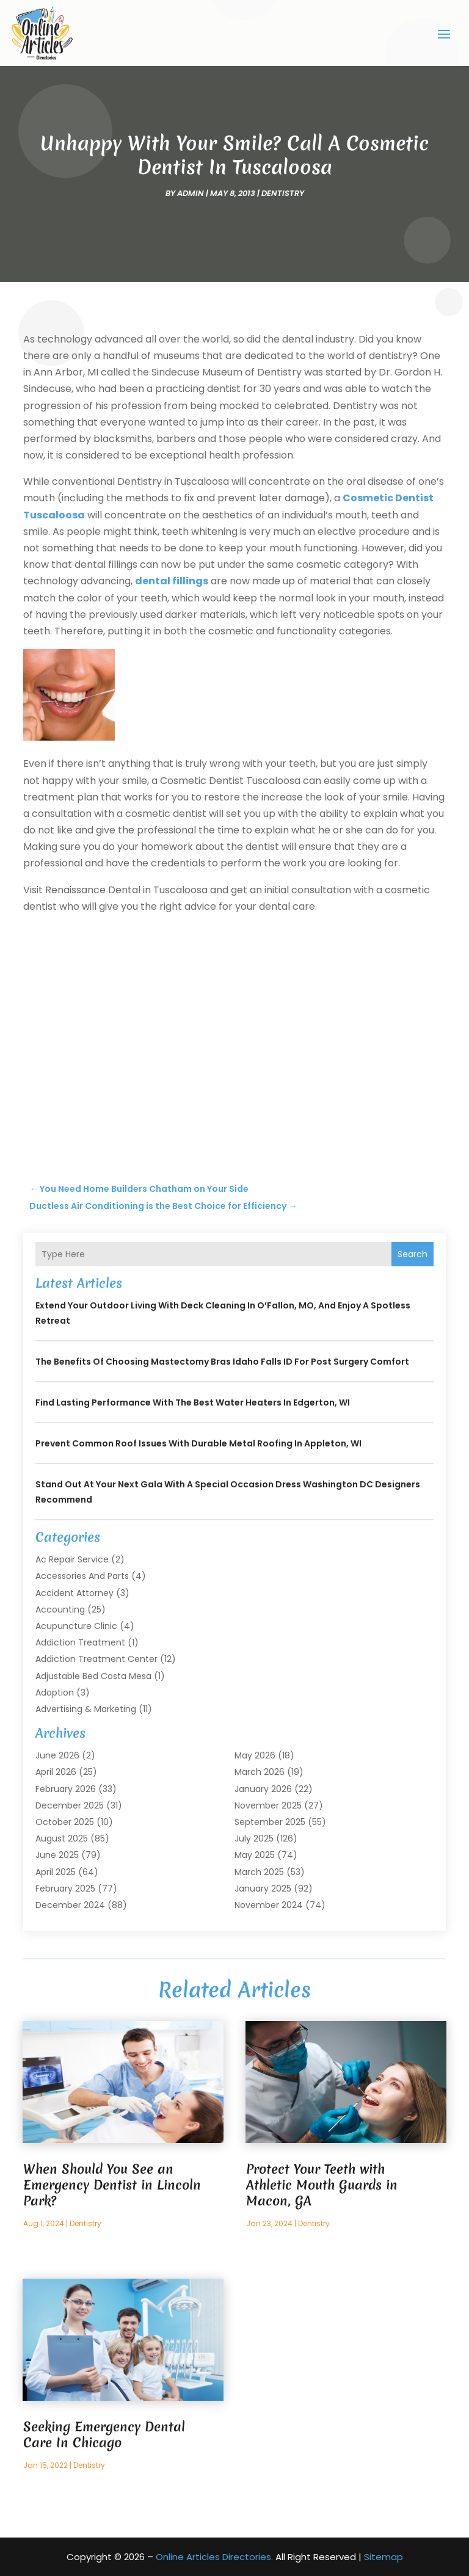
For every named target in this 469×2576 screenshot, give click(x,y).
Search (412, 1253)
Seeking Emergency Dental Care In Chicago (104, 2434)
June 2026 (57, 1755)
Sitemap (383, 2556)
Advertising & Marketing (85, 1708)
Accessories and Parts (82, 1576)
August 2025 (61, 1838)
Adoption (54, 1692)
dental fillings (171, 581)
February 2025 (65, 1888)
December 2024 (70, 1904)
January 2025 (262, 1888)
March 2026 (259, 1772)
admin (190, 192)
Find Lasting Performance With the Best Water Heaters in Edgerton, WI (192, 1402)
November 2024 (268, 1904)
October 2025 (64, 1821)
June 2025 (57, 1855)
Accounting (60, 1609)
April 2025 (55, 1871)
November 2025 (268, 1805)
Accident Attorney (74, 1592)
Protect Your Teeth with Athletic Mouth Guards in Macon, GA (322, 2184)
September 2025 (269, 1821)
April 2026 (55, 1772)
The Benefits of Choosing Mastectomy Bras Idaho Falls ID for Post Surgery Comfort (222, 1361)
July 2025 (254, 1838)
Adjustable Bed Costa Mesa (93, 1675)
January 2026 (263, 1788)
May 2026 (254, 1755)
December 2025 (69, 1805)
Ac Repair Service (72, 1559)
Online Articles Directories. (214, 2556)
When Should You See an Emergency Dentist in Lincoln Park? (112, 2184)
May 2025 (254, 1855)
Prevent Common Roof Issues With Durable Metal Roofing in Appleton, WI (198, 1443)
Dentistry (282, 192)
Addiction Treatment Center (96, 1659)
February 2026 (65, 1788)
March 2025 (259, 1871)
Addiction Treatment (80, 1642)
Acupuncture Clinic (76, 1625)
